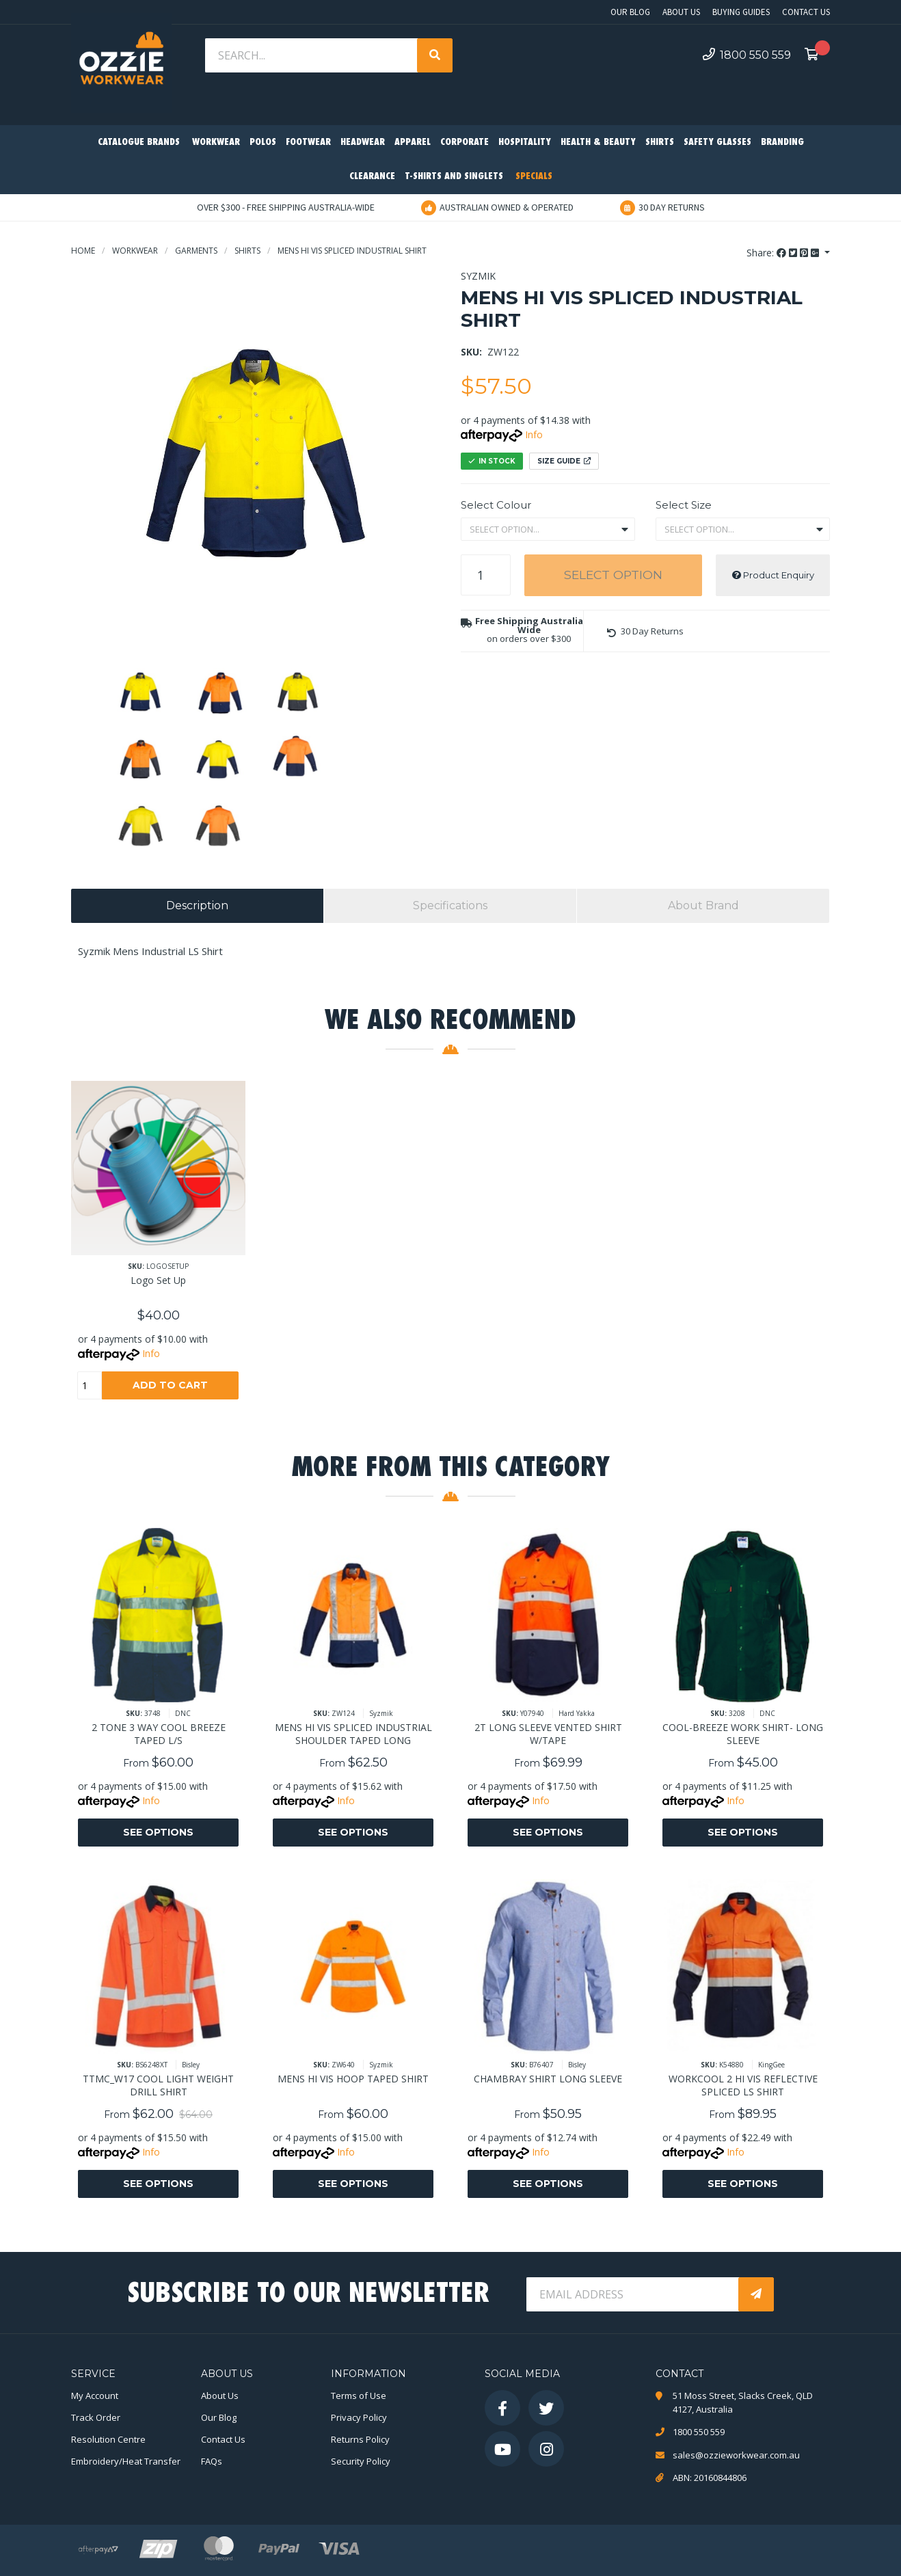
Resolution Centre (108, 2439)
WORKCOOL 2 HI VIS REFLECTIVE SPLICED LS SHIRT (743, 2085)
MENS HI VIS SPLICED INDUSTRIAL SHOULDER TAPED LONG (353, 1734)
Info (534, 434)
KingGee (771, 2064)
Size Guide (564, 461)
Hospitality (524, 142)
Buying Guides (741, 12)
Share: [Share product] (784, 252)
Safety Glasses (717, 142)
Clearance (372, 176)
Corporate (464, 142)
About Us (681, 12)
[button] (645, 631)
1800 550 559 (747, 55)
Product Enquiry (773, 574)
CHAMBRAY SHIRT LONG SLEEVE (548, 2078)
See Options (158, 1832)
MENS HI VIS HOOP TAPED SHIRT (353, 2078)
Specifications (450, 905)
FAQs (211, 2461)
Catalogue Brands (139, 142)
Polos (263, 142)
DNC (183, 1713)
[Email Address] (633, 2294)
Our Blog (630, 12)
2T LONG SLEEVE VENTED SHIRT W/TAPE (548, 1734)
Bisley (191, 2064)
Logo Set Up (158, 1280)
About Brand (703, 905)
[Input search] (312, 55)
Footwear (308, 142)
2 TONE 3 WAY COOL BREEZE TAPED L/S (159, 1734)
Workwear (216, 142)
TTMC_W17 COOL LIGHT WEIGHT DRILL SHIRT (158, 2085)
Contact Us (806, 12)
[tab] (197, 906)
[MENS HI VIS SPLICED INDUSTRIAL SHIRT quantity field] (486, 574)
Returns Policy (360, 2439)
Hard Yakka (577, 1713)
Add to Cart (170, 1385)
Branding (782, 142)
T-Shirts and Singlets (454, 176)
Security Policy (360, 2461)
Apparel (412, 142)
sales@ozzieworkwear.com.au (736, 2455)
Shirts (659, 142)
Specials (533, 176)
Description (197, 905)
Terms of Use (358, 2395)
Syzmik (478, 275)
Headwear (362, 142)
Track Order (95, 2417)
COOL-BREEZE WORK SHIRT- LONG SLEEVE (742, 1734)
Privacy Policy (359, 2417)
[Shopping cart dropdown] (815, 55)
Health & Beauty (598, 142)
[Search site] (435, 55)
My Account (94, 2395)
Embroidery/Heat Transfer (125, 2461)
